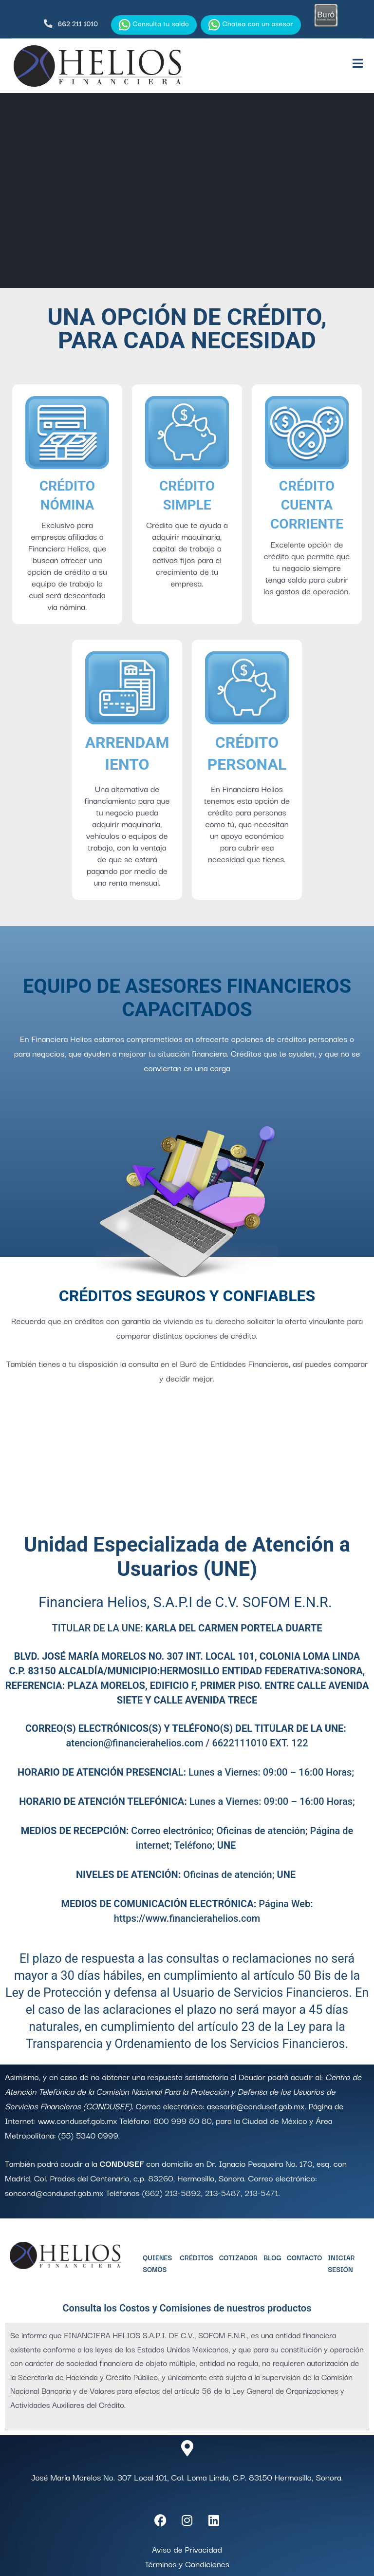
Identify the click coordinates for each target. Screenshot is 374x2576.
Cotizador (238, 2257)
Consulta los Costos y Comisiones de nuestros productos (187, 2308)
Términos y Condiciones (187, 2563)
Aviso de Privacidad (187, 2549)
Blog (272, 2257)
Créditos (196, 2257)
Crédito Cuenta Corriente (306, 505)
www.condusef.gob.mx (77, 2120)
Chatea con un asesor (250, 24)
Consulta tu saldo (154, 24)
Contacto (304, 2257)
